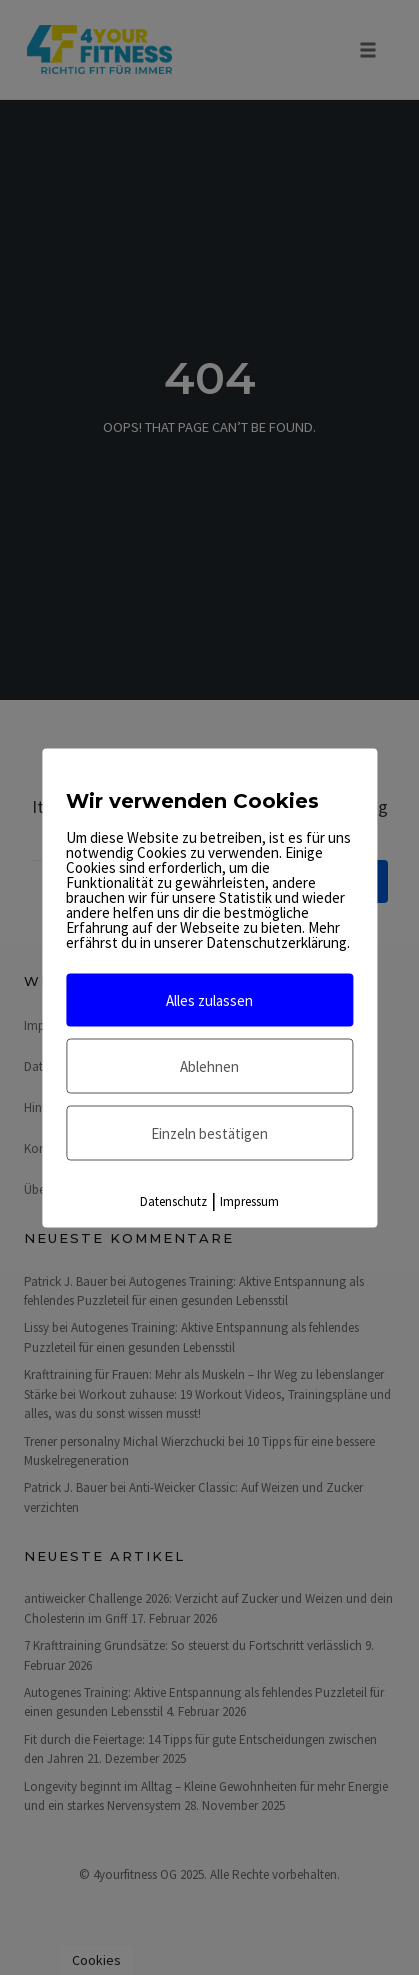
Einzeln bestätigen (209, 1132)
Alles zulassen (209, 999)
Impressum (249, 1200)
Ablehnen (209, 1065)
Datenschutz (173, 1200)
